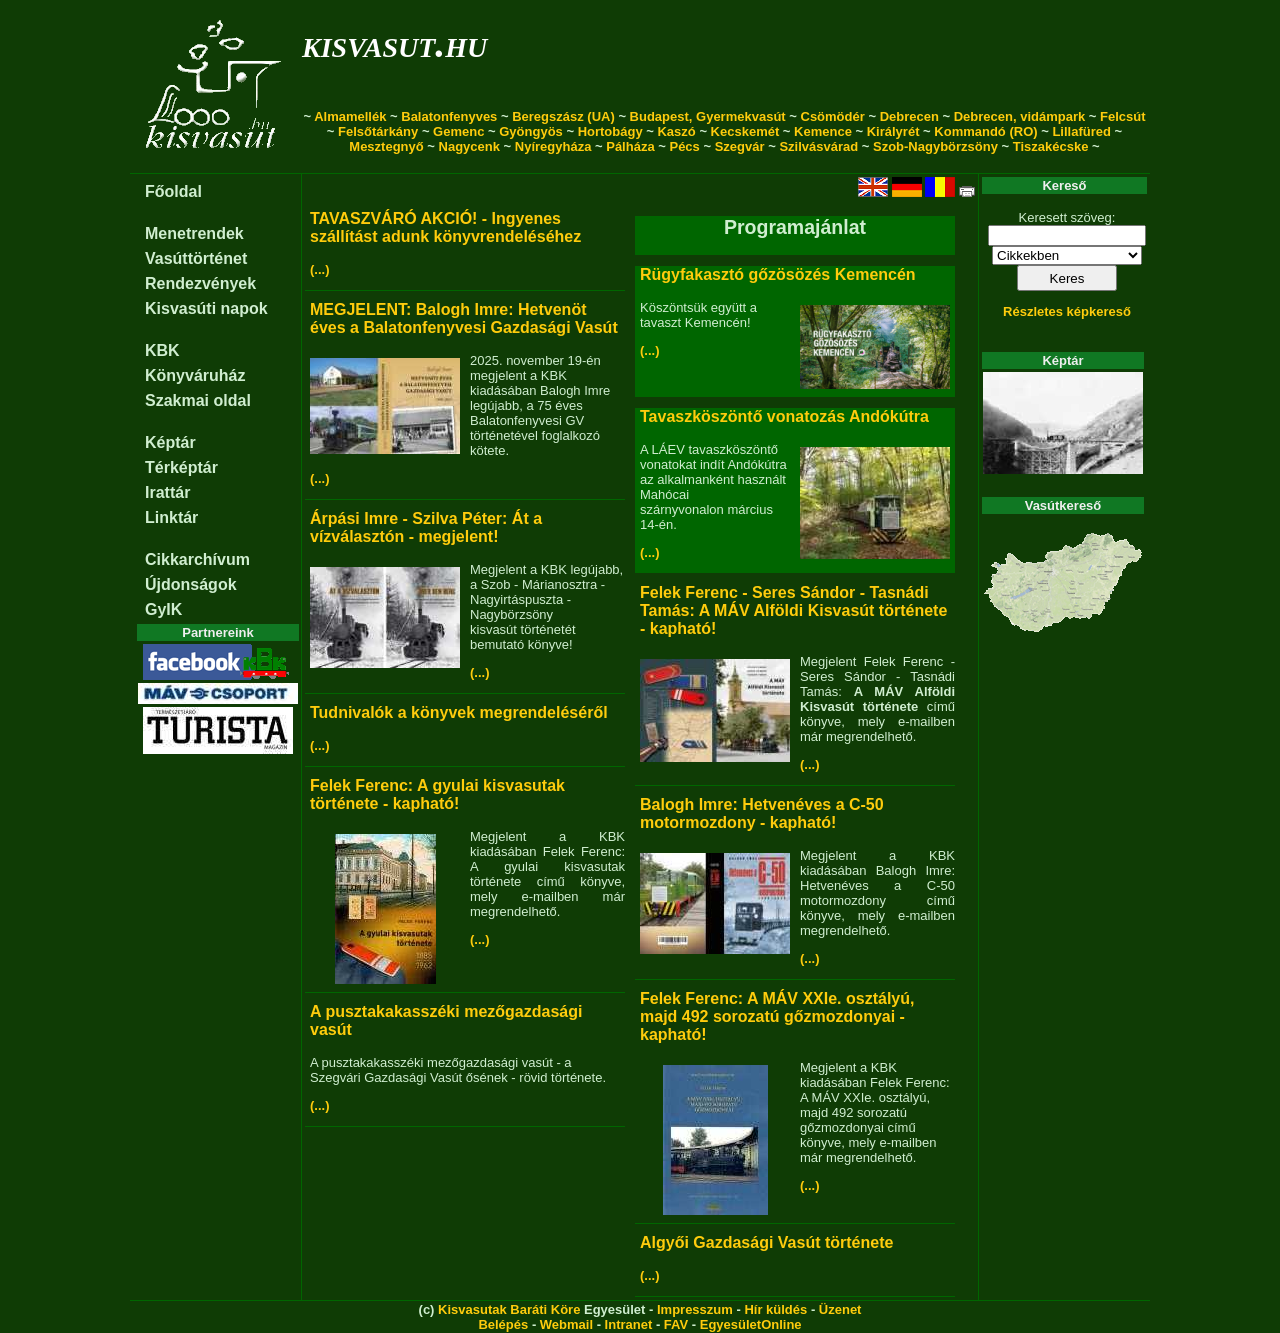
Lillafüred (1081, 131)
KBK (162, 350)
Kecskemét (745, 131)
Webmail (566, 1324)
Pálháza (630, 146)
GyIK (163, 609)
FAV (676, 1324)
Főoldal (173, 191)
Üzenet (840, 1309)
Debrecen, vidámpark (1020, 116)
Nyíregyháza (553, 146)
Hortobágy (610, 131)
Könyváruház (195, 375)
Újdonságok (191, 584)
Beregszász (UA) (563, 116)
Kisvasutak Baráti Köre (509, 1309)
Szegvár (740, 146)
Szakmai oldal (198, 400)
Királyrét (893, 131)
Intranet (629, 1324)
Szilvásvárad (818, 146)
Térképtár (181, 467)
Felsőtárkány (378, 131)
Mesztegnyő (386, 146)
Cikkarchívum (197, 559)
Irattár (167, 492)
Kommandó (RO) (985, 131)
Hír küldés (775, 1309)
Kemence (823, 131)
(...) (320, 269)
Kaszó (676, 131)
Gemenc (458, 131)
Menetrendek (194, 233)
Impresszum (695, 1309)
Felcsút (1123, 116)
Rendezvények (200, 283)
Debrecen (909, 116)
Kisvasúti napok (206, 308)
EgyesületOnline (751, 1324)
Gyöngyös (531, 131)
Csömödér (833, 116)
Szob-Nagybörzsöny (935, 146)
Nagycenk (469, 146)
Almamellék (350, 116)
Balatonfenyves (449, 116)
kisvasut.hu (394, 43)
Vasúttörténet (196, 258)
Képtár (170, 442)
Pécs (684, 146)
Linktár (171, 517)
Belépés (503, 1324)
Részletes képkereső (1067, 311)
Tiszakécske (1051, 146)
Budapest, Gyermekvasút (708, 116)
